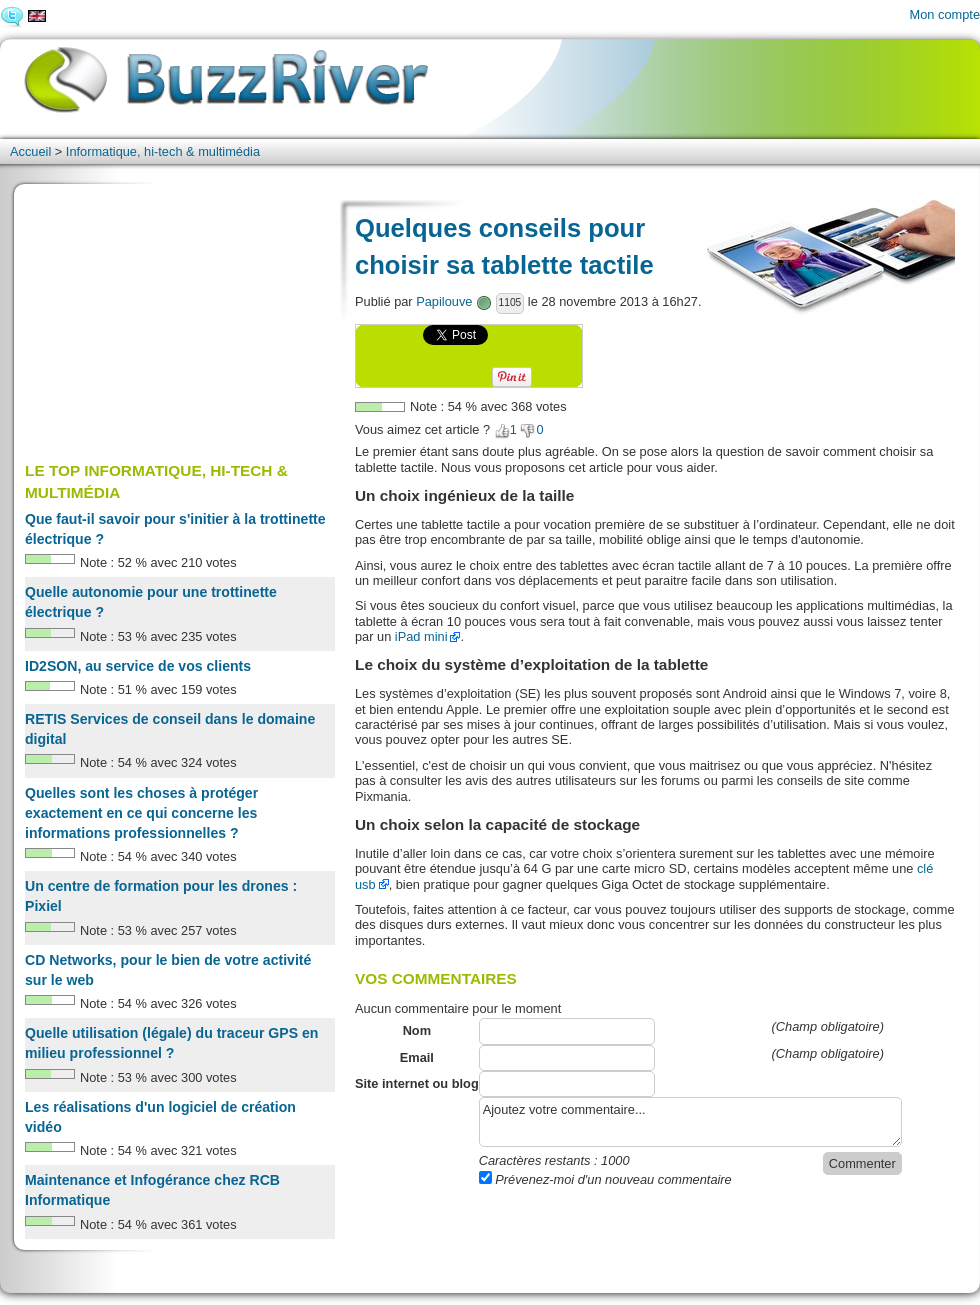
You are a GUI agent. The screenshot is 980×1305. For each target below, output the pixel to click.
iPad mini (421, 636)
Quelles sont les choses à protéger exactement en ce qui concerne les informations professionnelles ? (141, 813)
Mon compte (945, 14)
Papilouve (444, 301)
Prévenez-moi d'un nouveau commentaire (605, 1179)
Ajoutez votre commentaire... (690, 1122)
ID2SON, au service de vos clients (138, 666)
